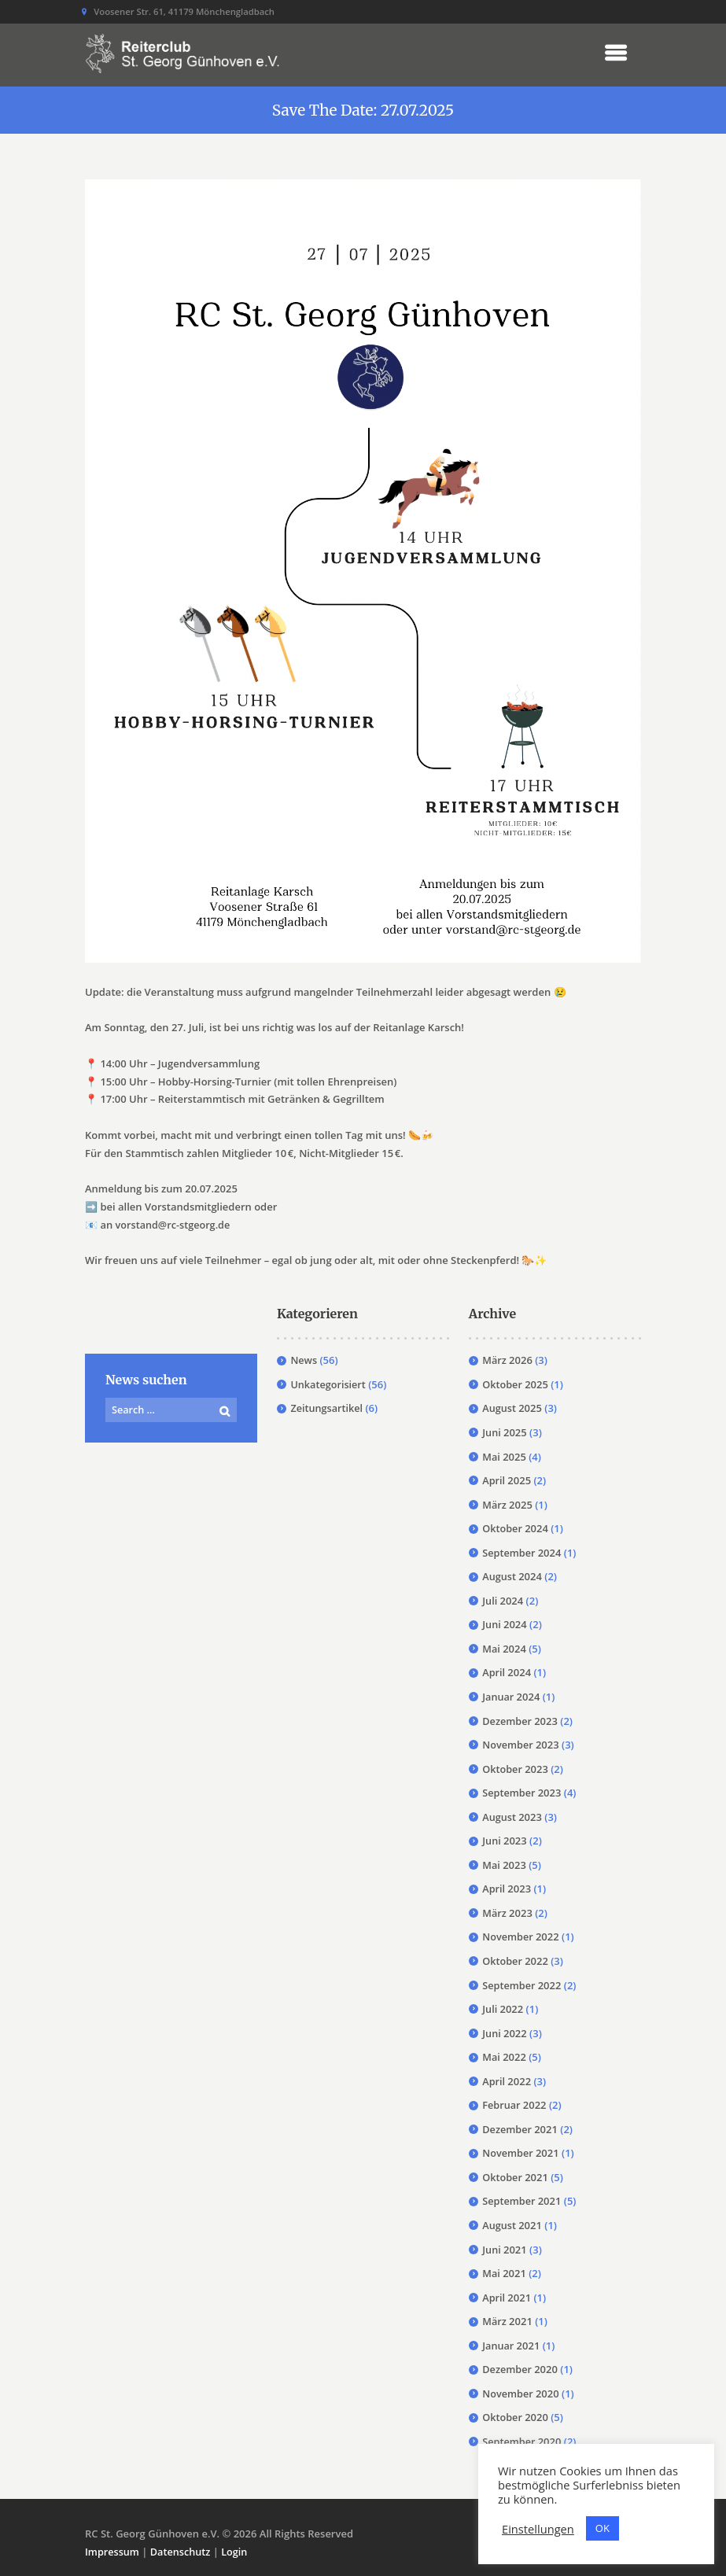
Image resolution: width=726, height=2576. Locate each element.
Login (237, 2552)
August (512, 1408)
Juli (503, 1601)
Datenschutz (183, 2552)
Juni (504, 1432)
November (521, 1745)
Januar (511, 1697)
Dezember (520, 1721)
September (522, 1553)
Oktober (515, 1384)
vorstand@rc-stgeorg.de (175, 1225)
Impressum (113, 2552)
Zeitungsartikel (327, 1408)
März (507, 1360)
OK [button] (602, 2528)
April (507, 1480)
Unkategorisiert (328, 1384)
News (304, 1360)
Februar (514, 2105)
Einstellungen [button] (538, 2529)
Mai (504, 1457)
